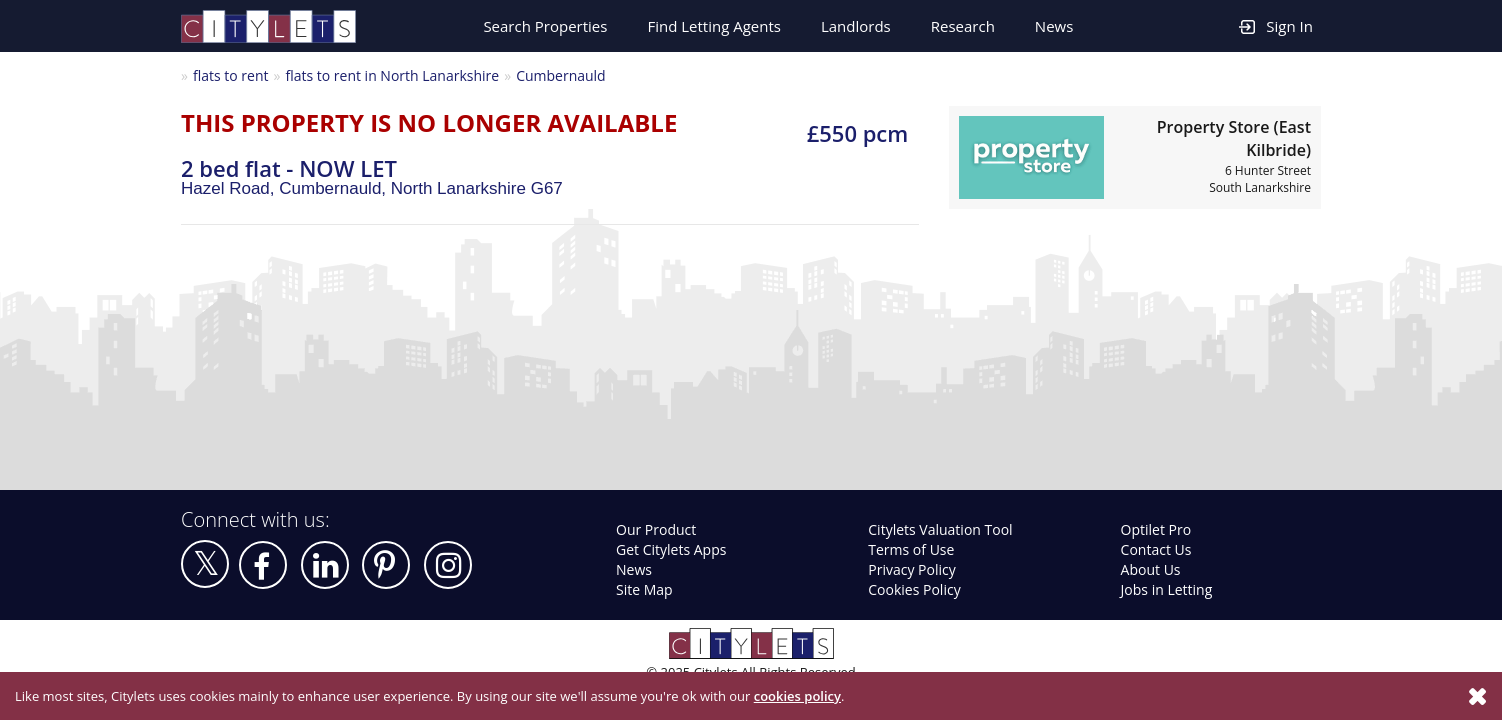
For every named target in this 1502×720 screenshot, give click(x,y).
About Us (1151, 569)
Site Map (644, 589)
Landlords (856, 26)
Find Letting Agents (714, 26)
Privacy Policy (911, 569)
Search (545, 26)
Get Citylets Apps (671, 549)
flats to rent (231, 75)
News (1054, 26)
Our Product (656, 529)
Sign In (1276, 25)
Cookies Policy (914, 589)
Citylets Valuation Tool (940, 529)
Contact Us (1156, 549)
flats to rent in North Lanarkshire (392, 75)
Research (963, 26)
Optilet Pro (1156, 529)
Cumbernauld (561, 75)
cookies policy (797, 696)
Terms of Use (911, 549)
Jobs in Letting (1167, 589)
